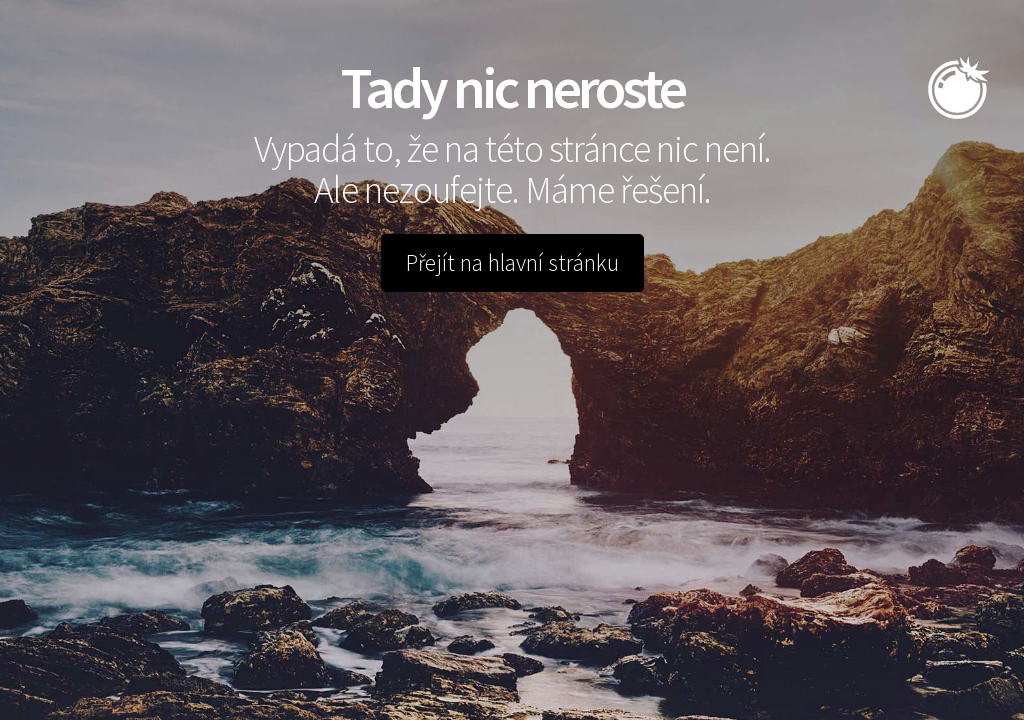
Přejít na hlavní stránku (512, 262)
